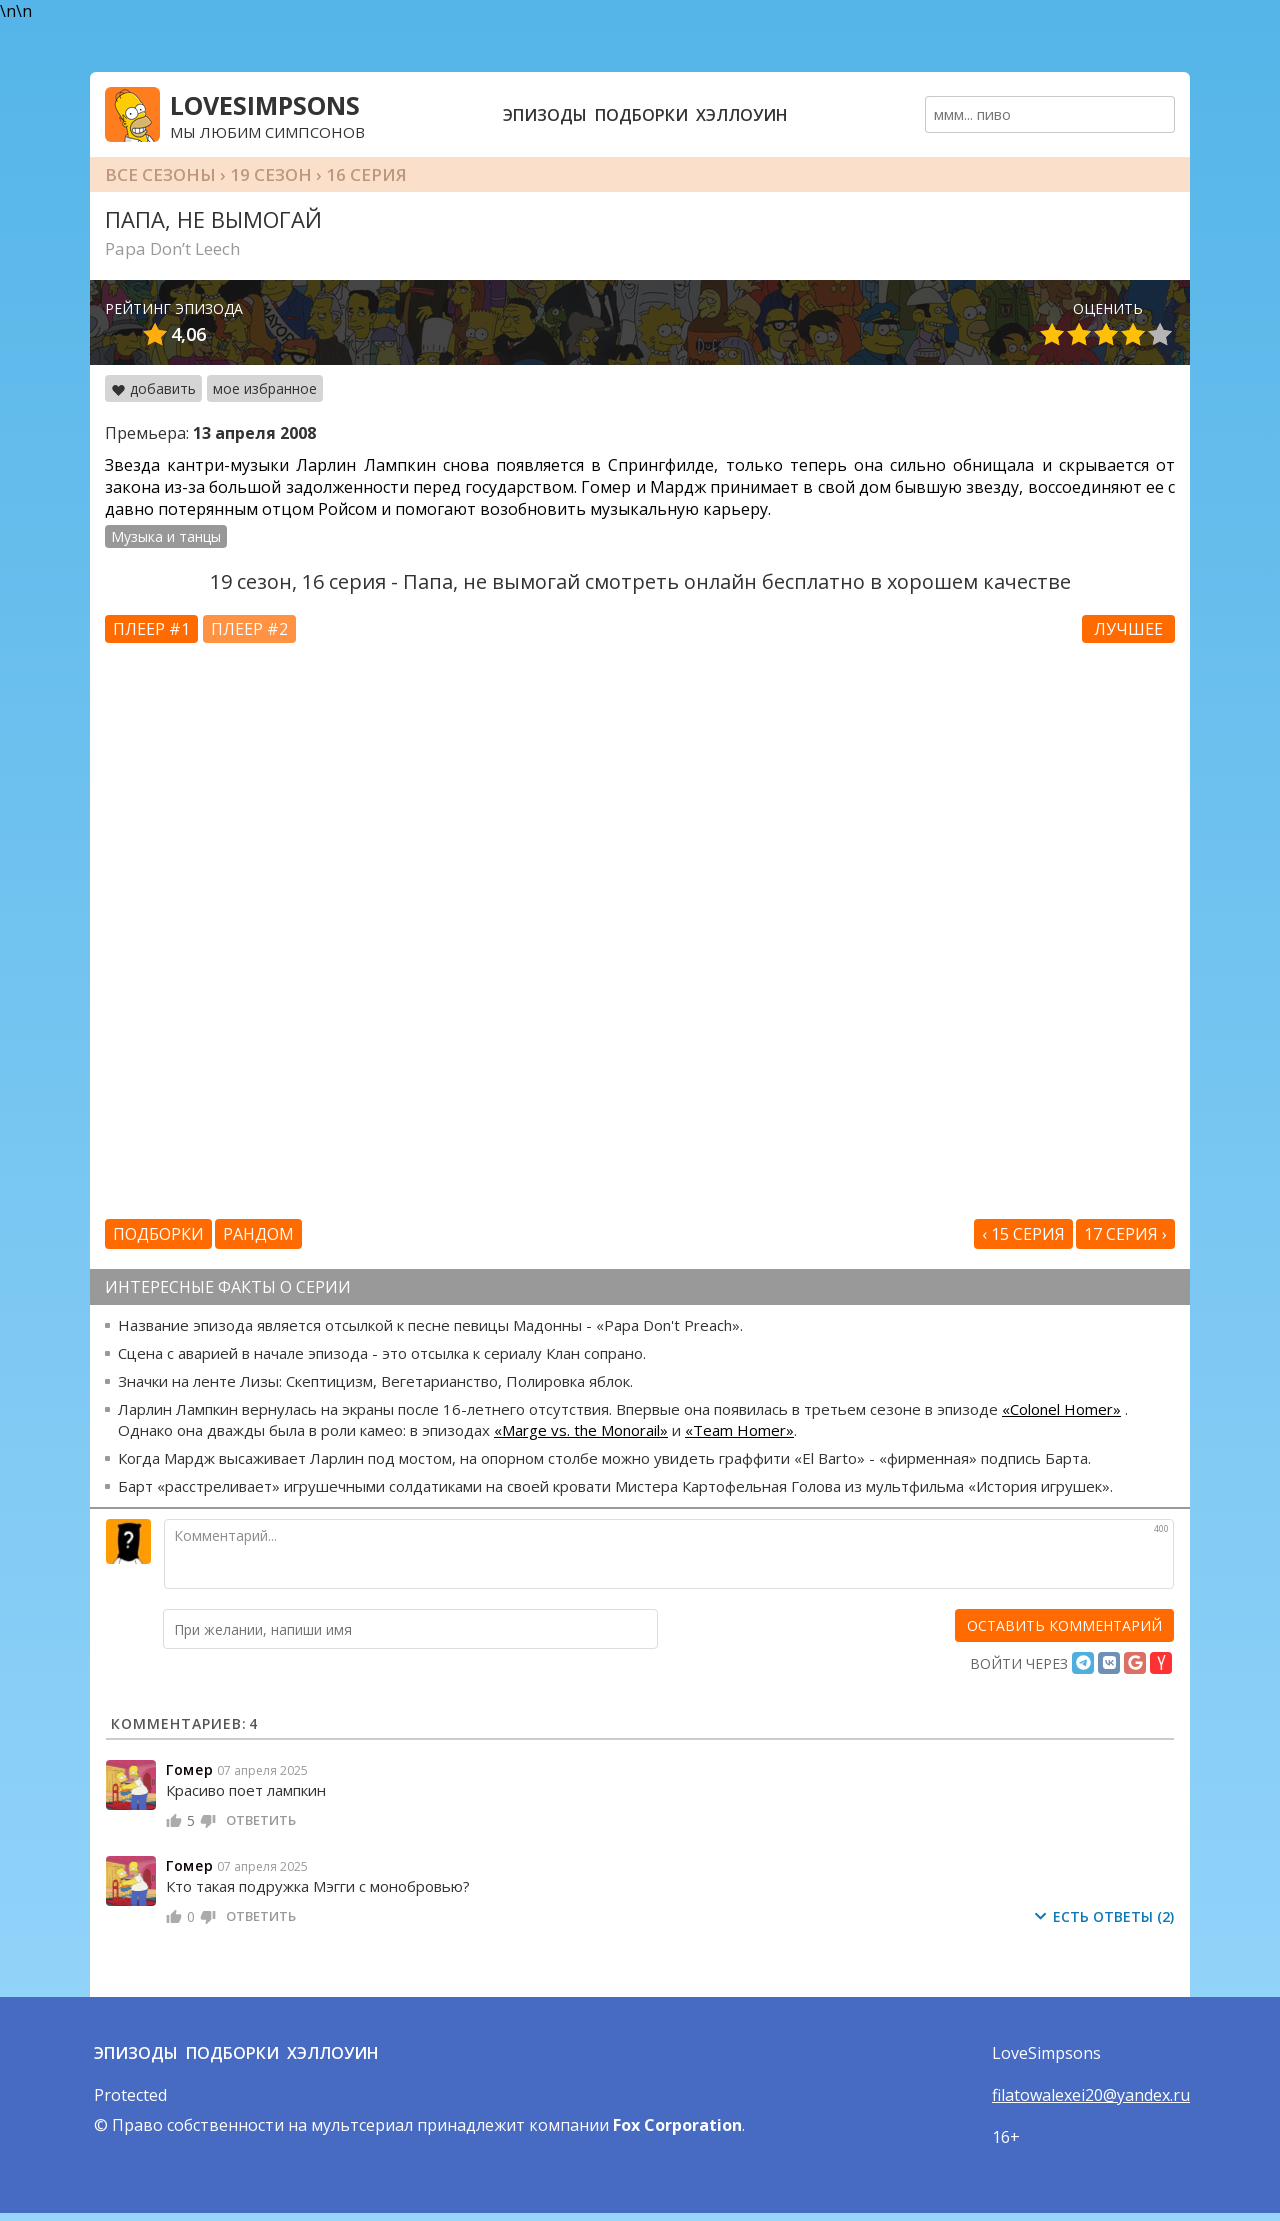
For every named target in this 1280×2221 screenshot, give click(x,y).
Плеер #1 (151, 629)
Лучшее (1128, 629)
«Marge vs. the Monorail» (581, 1430)
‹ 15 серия (1023, 1234)
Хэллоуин (742, 115)
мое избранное (265, 388)
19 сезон (271, 174)
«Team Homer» (739, 1430)
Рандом (258, 1234)
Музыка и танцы (166, 536)
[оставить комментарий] (1064, 1625)
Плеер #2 (249, 629)
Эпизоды (545, 115)
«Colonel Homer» (1061, 1409)
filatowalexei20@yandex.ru (1091, 2095)
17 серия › (1125, 1234)
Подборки (641, 115)
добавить (153, 388)
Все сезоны (160, 174)
